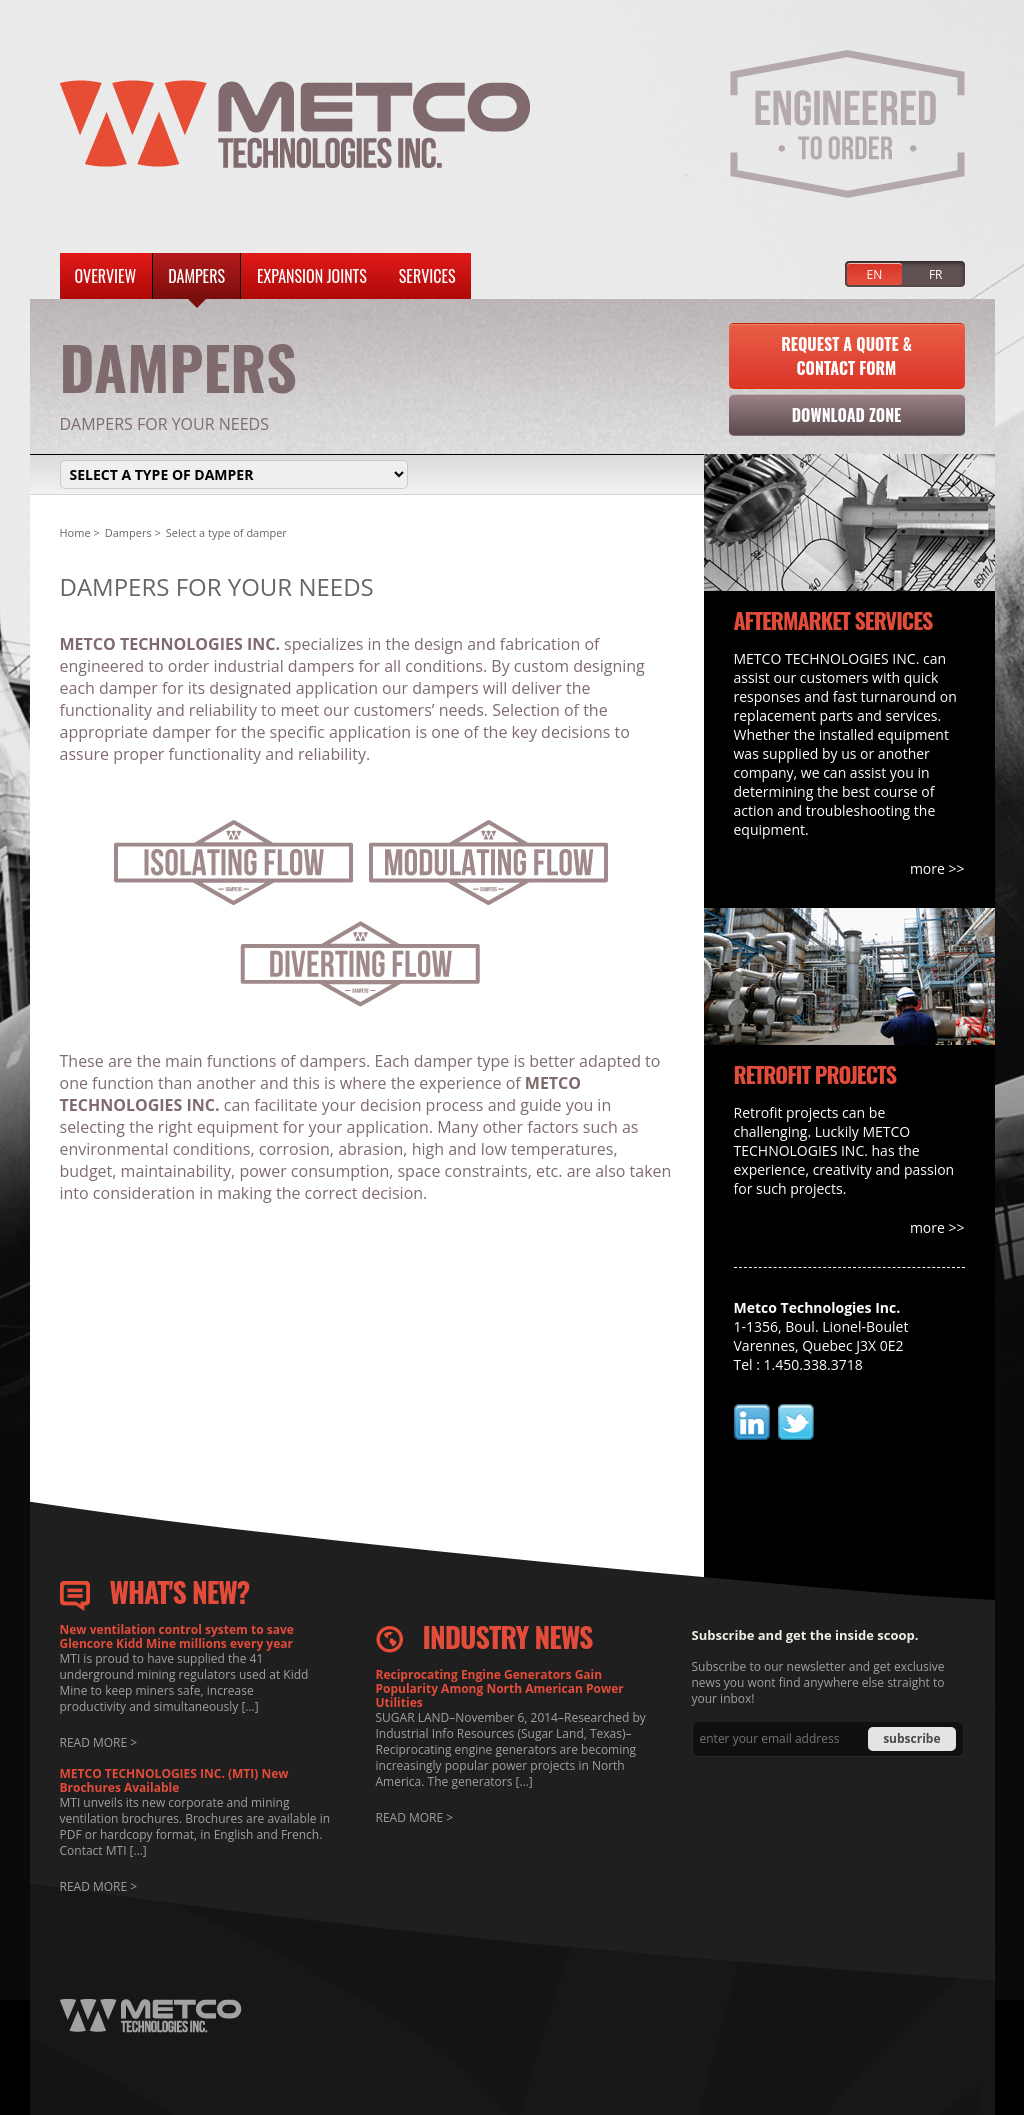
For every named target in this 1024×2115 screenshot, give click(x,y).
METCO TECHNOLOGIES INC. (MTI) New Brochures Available (174, 1781)
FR (936, 274)
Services (427, 276)
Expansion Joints (312, 276)
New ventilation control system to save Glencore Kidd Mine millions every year (177, 1637)
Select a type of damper (226, 532)
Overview (106, 276)
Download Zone (847, 415)
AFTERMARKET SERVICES (833, 620)
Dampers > (133, 532)
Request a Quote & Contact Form (846, 356)
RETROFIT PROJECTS (815, 1074)
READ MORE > (99, 1742)
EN (875, 274)
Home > (80, 532)
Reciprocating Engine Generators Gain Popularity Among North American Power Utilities (500, 1689)
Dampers (196, 276)
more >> (937, 868)
